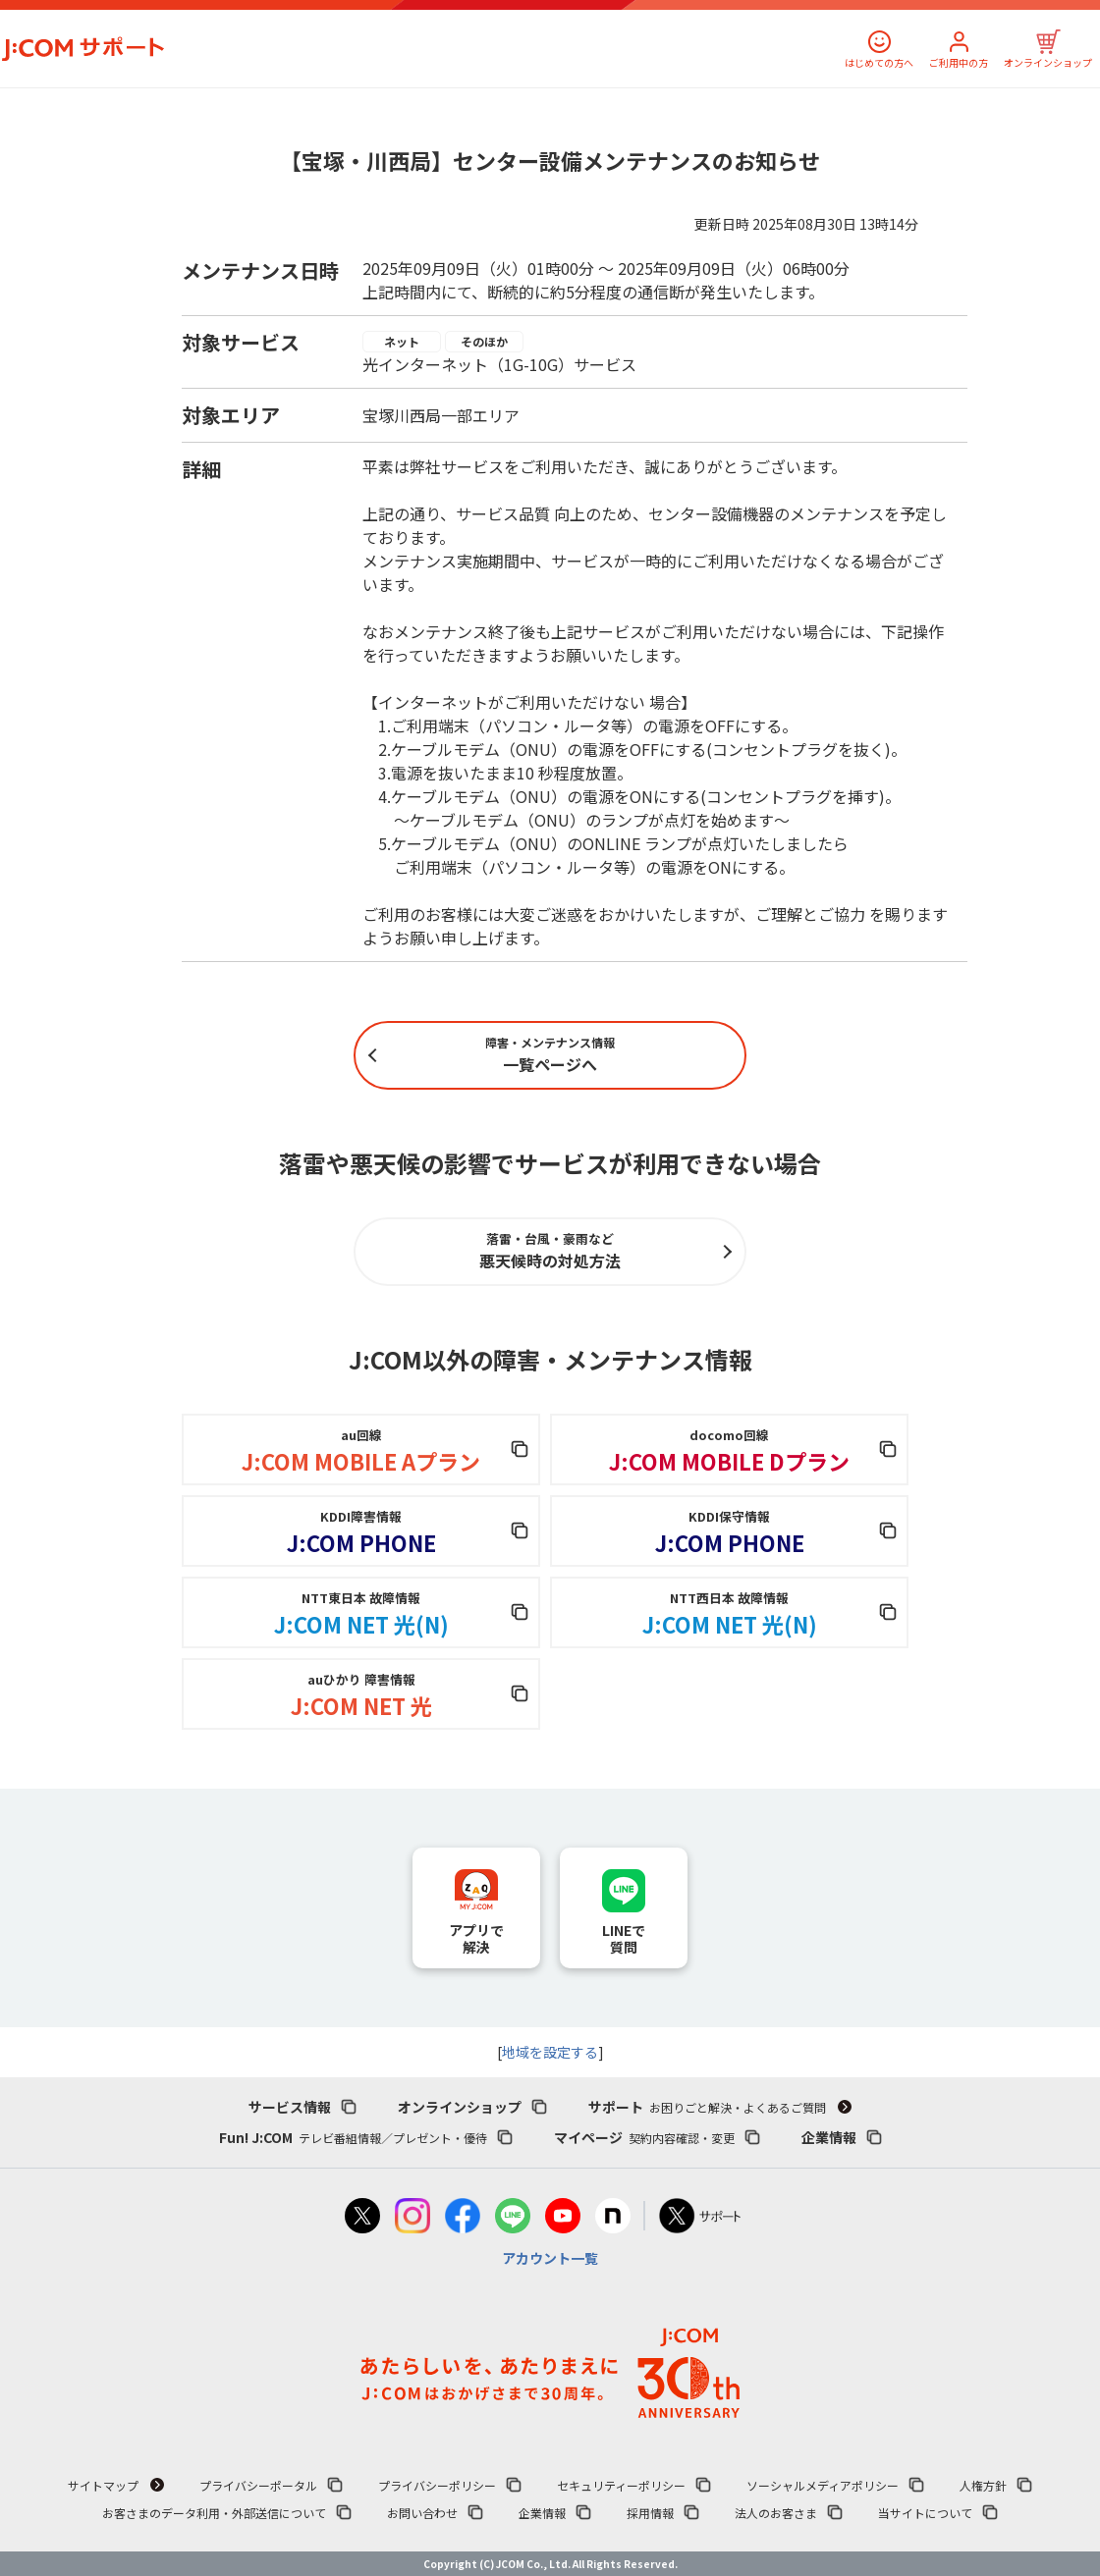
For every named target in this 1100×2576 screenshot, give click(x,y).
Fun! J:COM (353, 2137)
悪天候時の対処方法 (550, 1250)
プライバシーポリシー (437, 2485)
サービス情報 (289, 2107)
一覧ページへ (550, 1055)
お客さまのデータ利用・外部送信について (214, 2512)
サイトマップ (103, 2485)
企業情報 (828, 2137)
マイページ (644, 2137)
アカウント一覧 (550, 2258)
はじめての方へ (879, 62)
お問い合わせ (422, 2512)
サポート (707, 2107)
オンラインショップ (1048, 62)
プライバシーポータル (258, 2485)
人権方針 (983, 2485)
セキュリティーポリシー (621, 2485)
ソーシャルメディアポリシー (822, 2485)
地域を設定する (550, 2052)
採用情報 (650, 2512)
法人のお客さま (776, 2512)
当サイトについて (925, 2512)
